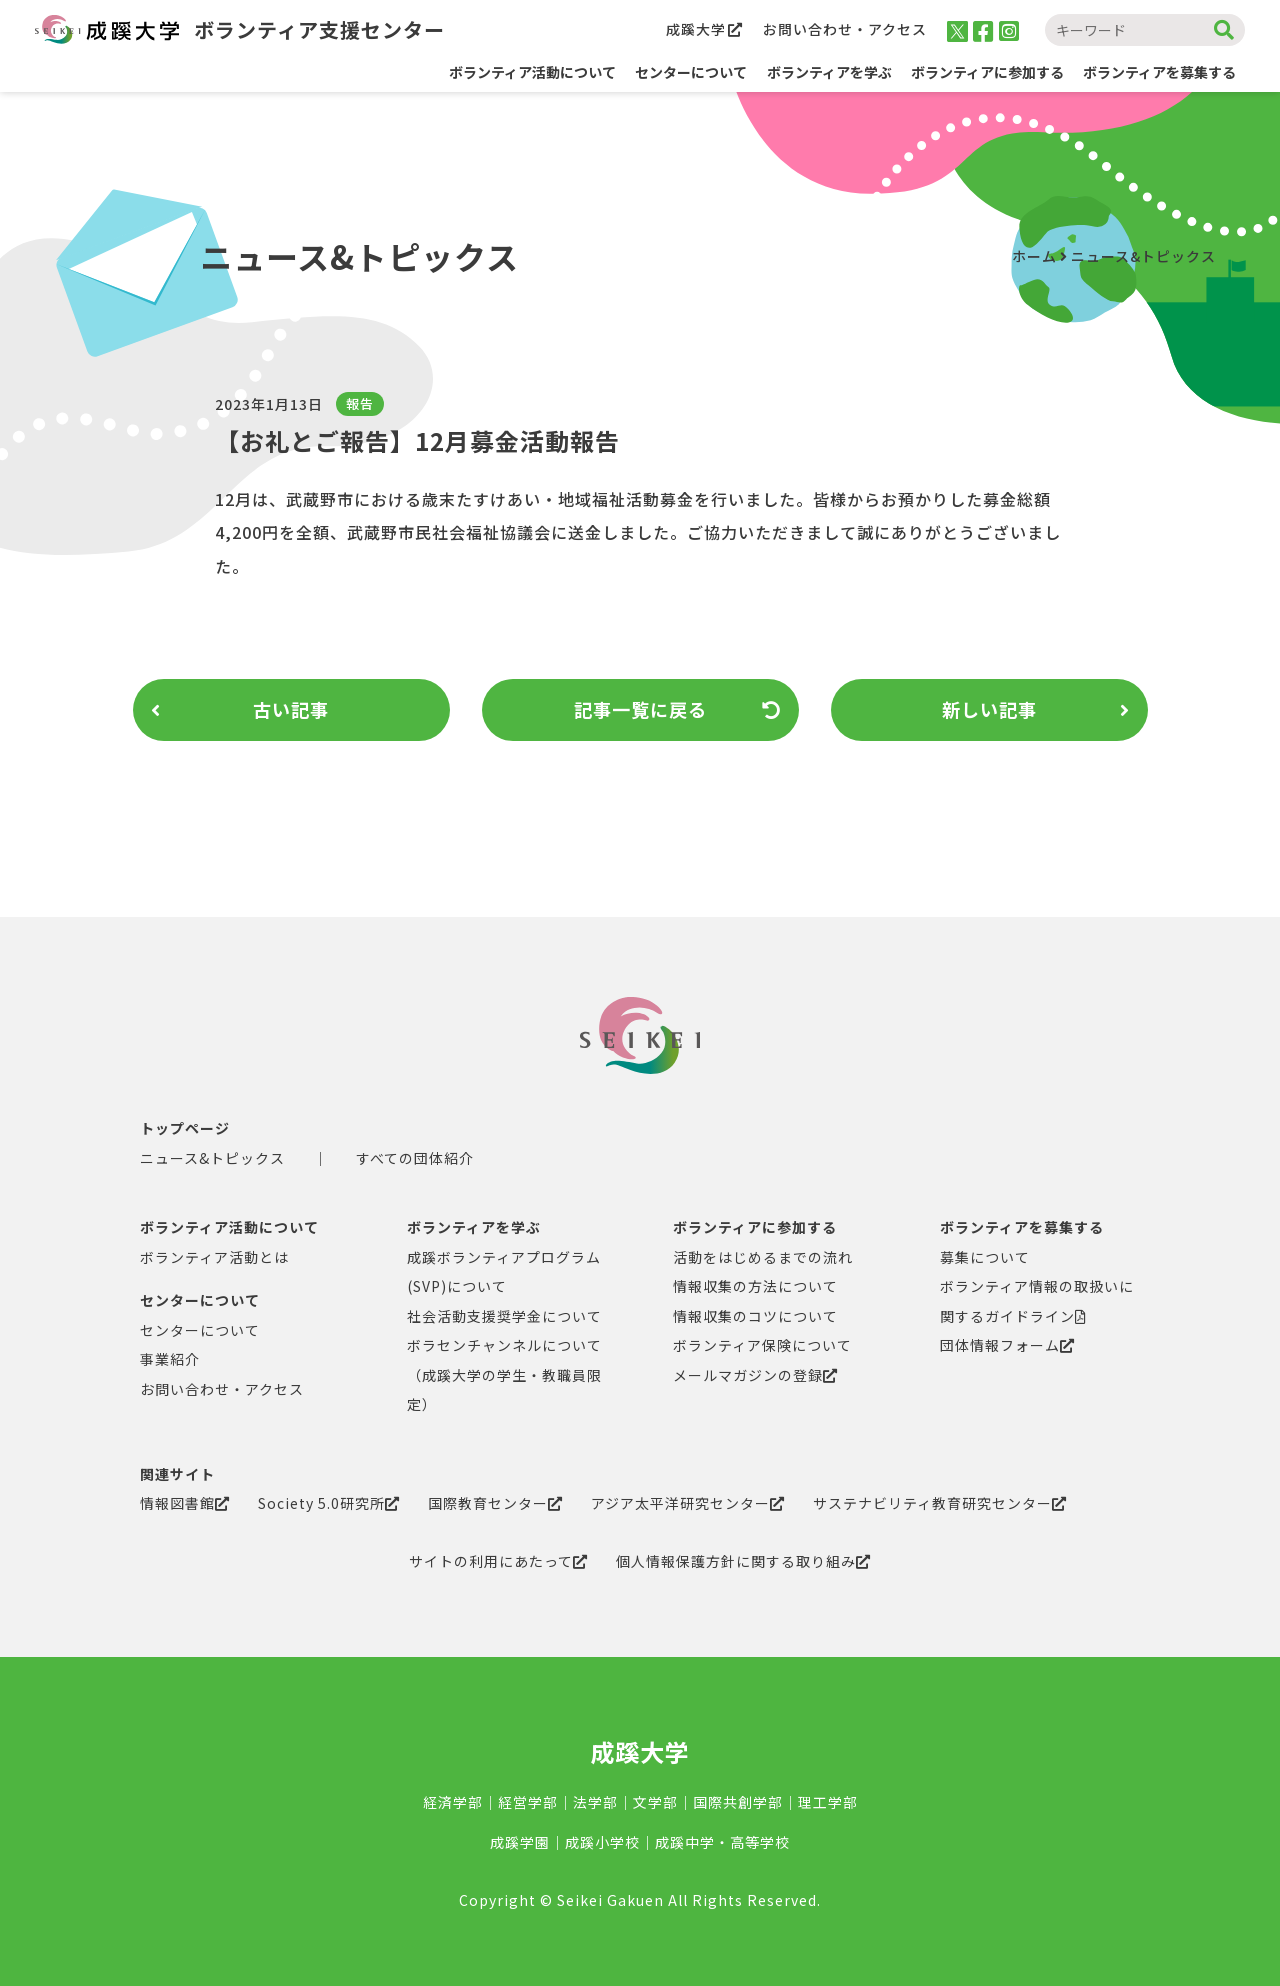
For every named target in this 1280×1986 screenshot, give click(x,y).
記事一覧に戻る (677, 710)
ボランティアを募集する (1022, 1227)
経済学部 (453, 1802)
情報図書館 (185, 1503)
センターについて (200, 1300)
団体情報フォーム (1007, 1345)
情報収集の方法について (755, 1286)
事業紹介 (170, 1359)
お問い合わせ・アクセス (845, 29)
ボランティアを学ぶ (474, 1227)
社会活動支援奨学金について (504, 1316)
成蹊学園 (520, 1842)
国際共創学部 (738, 1802)
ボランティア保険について (762, 1345)
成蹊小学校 (602, 1842)
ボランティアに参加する (755, 1227)
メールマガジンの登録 (755, 1375)
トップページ (185, 1128)
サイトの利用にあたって (498, 1561)
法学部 (595, 1802)
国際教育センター (495, 1503)
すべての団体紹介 (415, 1158)
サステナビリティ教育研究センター (940, 1503)
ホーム (1034, 256)
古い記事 (240, 710)
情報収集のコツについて (755, 1316)
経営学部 (528, 1802)
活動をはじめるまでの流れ (763, 1257)
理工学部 (828, 1802)
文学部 (655, 1802)
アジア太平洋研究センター (688, 1503)
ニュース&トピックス (1143, 256)
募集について (985, 1257)
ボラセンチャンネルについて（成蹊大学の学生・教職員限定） (504, 1374)
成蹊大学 (704, 29)
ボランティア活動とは (214, 1257)
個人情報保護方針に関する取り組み (743, 1561)
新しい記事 (1036, 710)
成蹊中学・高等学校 (722, 1842)
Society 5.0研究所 (329, 1503)
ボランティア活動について (532, 72)
